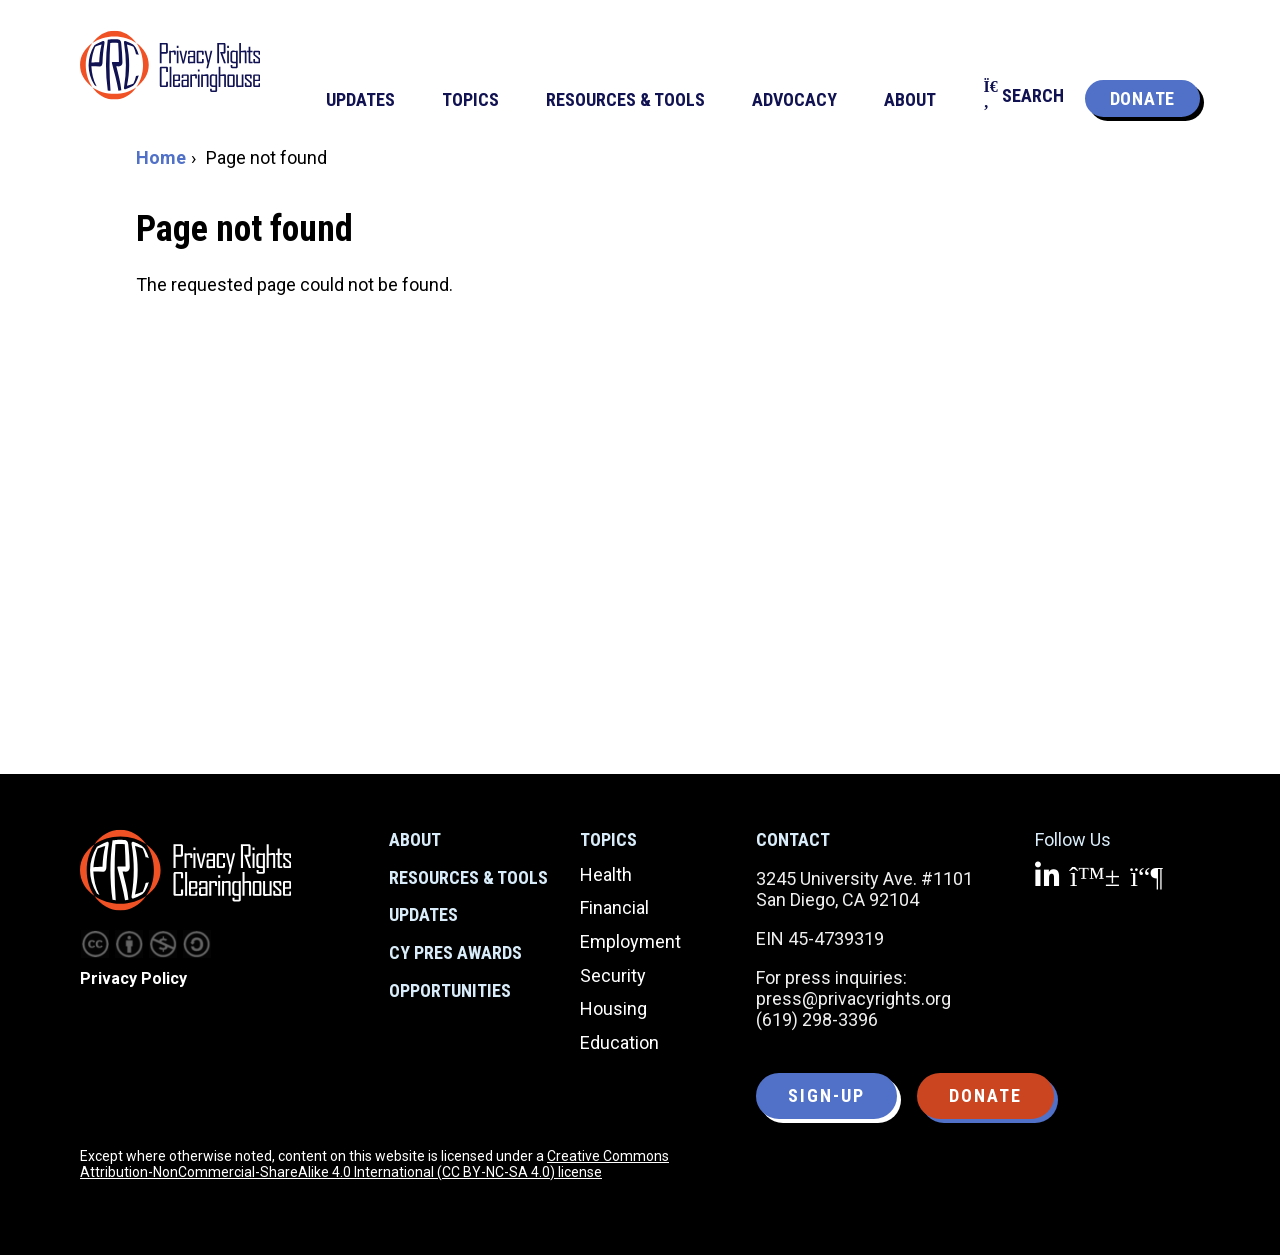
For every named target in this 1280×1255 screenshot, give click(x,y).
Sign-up (826, 1095)
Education (619, 1042)
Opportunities (450, 990)
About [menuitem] (910, 99)
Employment (630, 941)
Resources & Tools (468, 877)
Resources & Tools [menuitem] (625, 99)
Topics (608, 839)
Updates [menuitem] (360, 99)
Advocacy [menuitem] (794, 99)
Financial (614, 907)
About (415, 839)
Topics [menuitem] (470, 99)
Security (613, 975)
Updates (423, 914)
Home (161, 157)
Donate (1142, 98)
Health (606, 874)
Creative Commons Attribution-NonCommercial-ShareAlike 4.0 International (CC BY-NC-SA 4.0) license (374, 1164)
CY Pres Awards (455, 952)
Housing (613, 1008)
